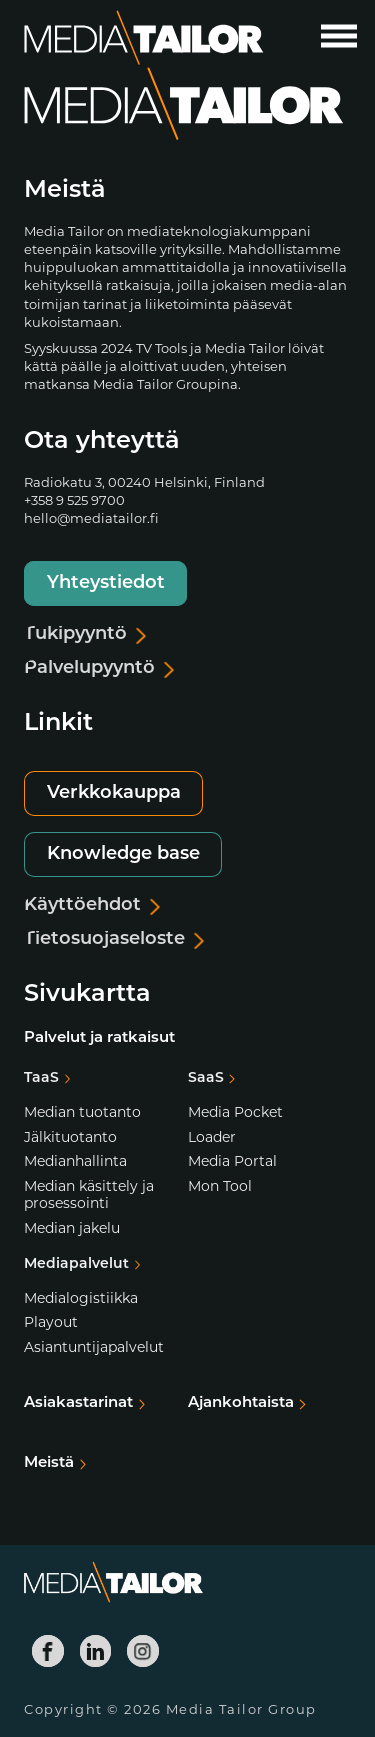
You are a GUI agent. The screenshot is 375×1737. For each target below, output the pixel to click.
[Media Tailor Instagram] (143, 1651)
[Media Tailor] (144, 38)
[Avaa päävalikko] (339, 36)
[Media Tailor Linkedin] (96, 1651)
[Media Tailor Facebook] (48, 1651)
